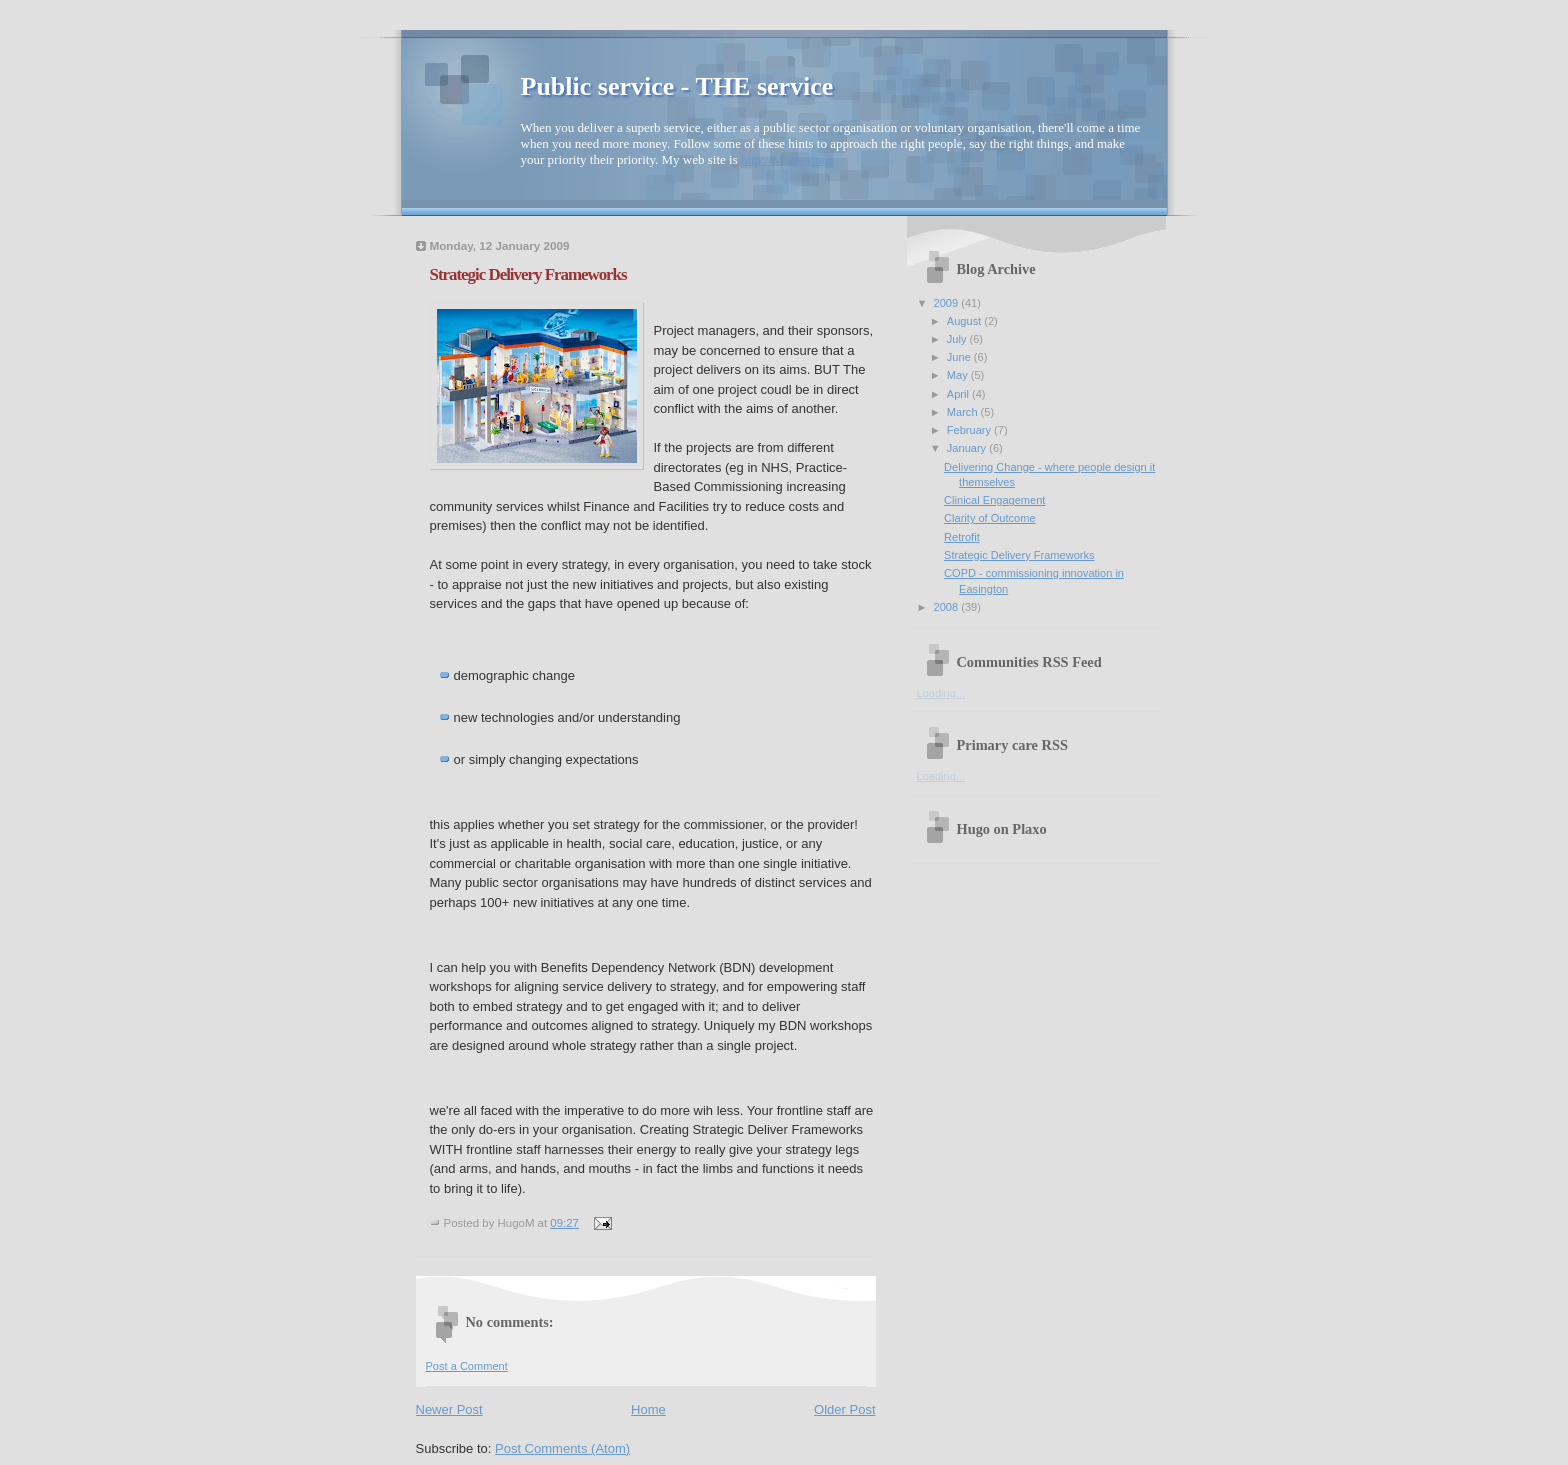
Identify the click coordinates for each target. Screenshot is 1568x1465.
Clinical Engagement (994, 500)
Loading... (941, 693)
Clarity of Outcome (989, 518)
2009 (948, 303)
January (968, 448)
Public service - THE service (677, 86)
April (959, 394)
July (958, 339)
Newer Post (449, 1409)
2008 (948, 607)
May (959, 375)
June (960, 357)
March (964, 412)
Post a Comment (467, 1366)
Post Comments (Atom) (562, 1448)
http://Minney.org (786, 159)
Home (648, 1409)
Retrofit (962, 537)
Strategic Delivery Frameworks (528, 274)
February (970, 430)
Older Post (844, 1409)
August (965, 321)
